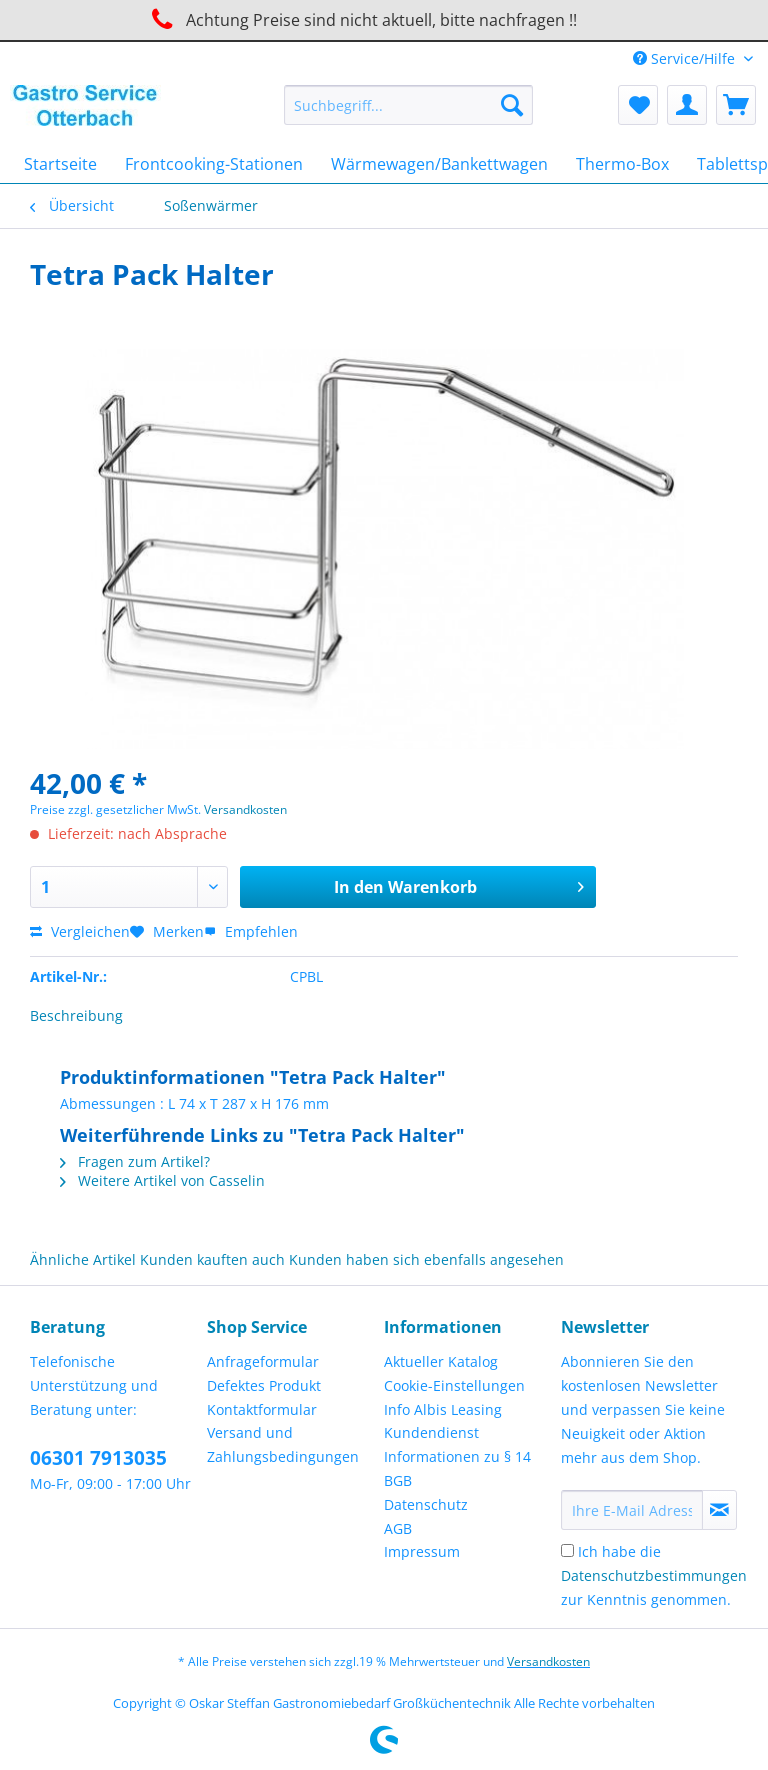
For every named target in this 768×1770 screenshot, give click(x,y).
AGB (398, 1528)
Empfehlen (251, 931)
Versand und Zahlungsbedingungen (283, 1444)
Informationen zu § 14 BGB (457, 1468)
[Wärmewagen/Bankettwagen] (439, 164)
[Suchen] (512, 105)
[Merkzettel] (638, 105)
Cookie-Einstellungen (454, 1385)
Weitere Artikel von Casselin (162, 1180)
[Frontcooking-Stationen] (214, 164)
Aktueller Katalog (441, 1361)
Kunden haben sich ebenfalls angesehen (426, 1259)
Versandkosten (245, 809)
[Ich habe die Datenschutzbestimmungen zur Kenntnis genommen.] (567, 1550)
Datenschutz (426, 1504)
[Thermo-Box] (622, 164)
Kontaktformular (262, 1409)
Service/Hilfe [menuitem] (686, 58)
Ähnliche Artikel (83, 1259)
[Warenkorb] (736, 105)
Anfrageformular (263, 1361)
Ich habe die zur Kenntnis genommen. (654, 1575)
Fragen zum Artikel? (135, 1161)
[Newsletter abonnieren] (719, 1510)
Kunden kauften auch (212, 1259)
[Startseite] (60, 164)
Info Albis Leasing (443, 1409)
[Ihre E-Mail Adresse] (632, 1510)
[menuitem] (409, 114)
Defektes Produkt (264, 1385)
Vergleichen (80, 931)
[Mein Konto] (687, 105)
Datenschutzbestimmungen (654, 1575)
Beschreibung (76, 1015)
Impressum (422, 1551)
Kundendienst (431, 1432)
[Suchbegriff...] (409, 105)
